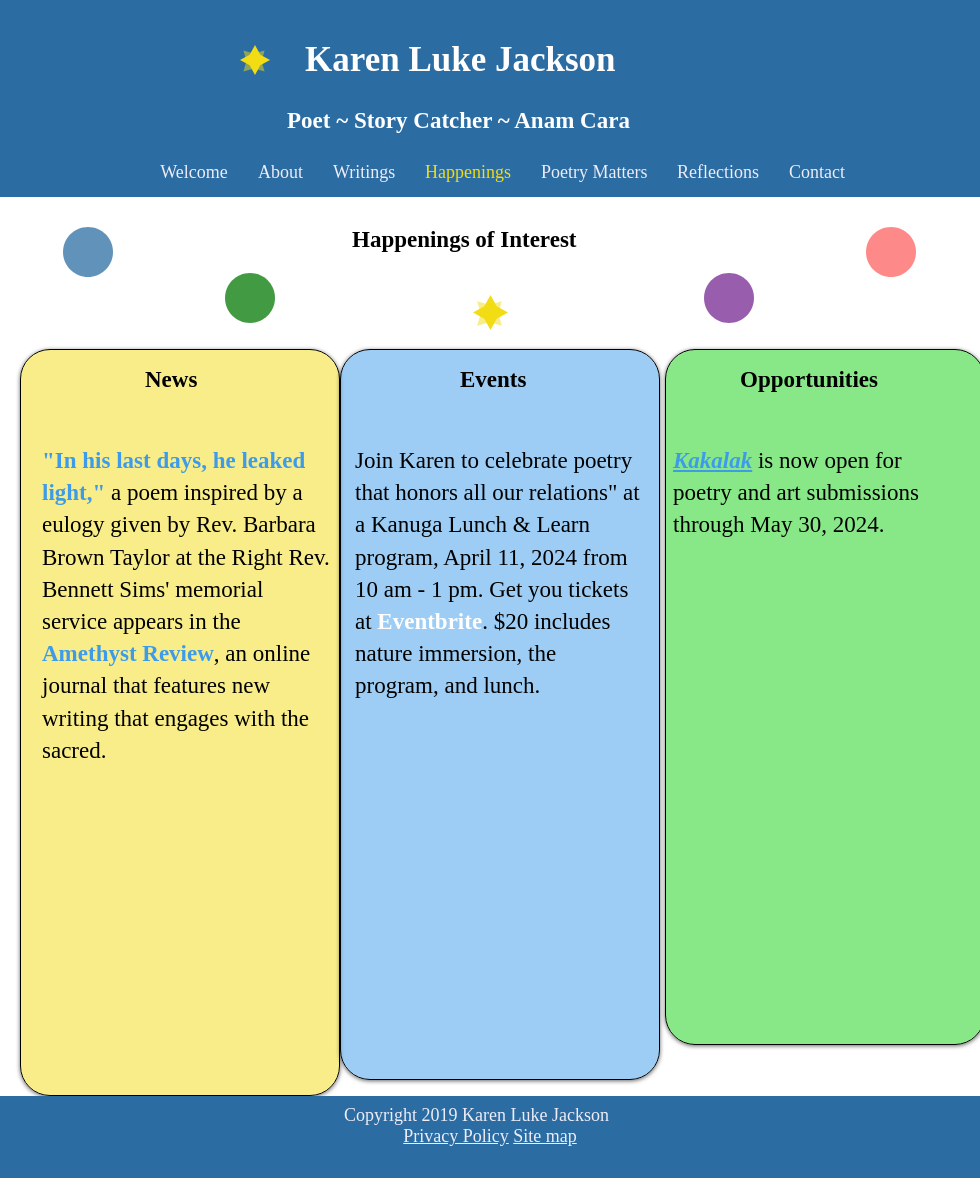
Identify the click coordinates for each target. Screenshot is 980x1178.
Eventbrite (429, 621)
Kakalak (712, 460)
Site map (545, 1136)
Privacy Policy (456, 1136)
